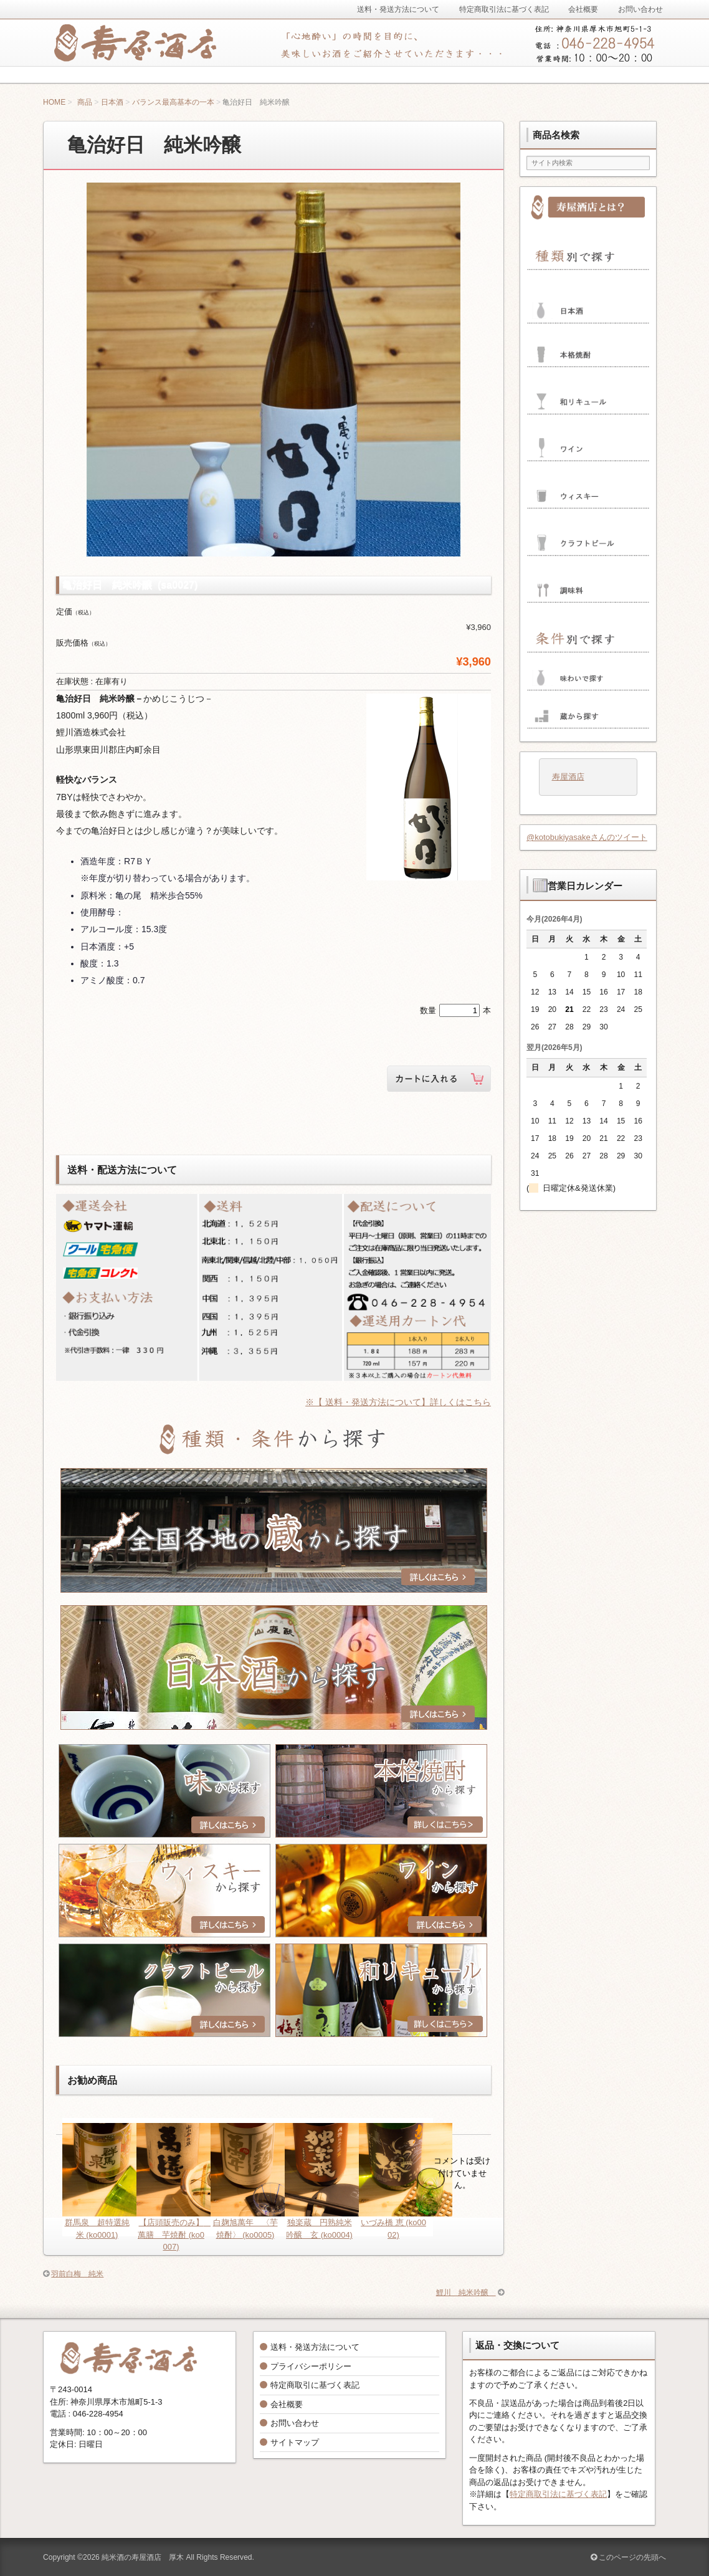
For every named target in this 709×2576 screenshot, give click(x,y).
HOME (54, 102)
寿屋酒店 (568, 776)
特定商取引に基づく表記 (314, 2385)
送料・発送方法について (314, 2347)
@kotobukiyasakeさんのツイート (586, 837)
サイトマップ (294, 2442)
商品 (84, 102)
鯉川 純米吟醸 (466, 2292)
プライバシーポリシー (310, 2366)
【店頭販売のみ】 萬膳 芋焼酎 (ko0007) (174, 2234)
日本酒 (112, 102)
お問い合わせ (294, 2423)
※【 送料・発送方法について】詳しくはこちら (398, 1402)
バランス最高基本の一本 (173, 102)
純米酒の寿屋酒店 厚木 (143, 2557)
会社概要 (286, 2404)
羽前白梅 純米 (77, 2273)
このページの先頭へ (628, 2557)
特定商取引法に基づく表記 (558, 2494)
